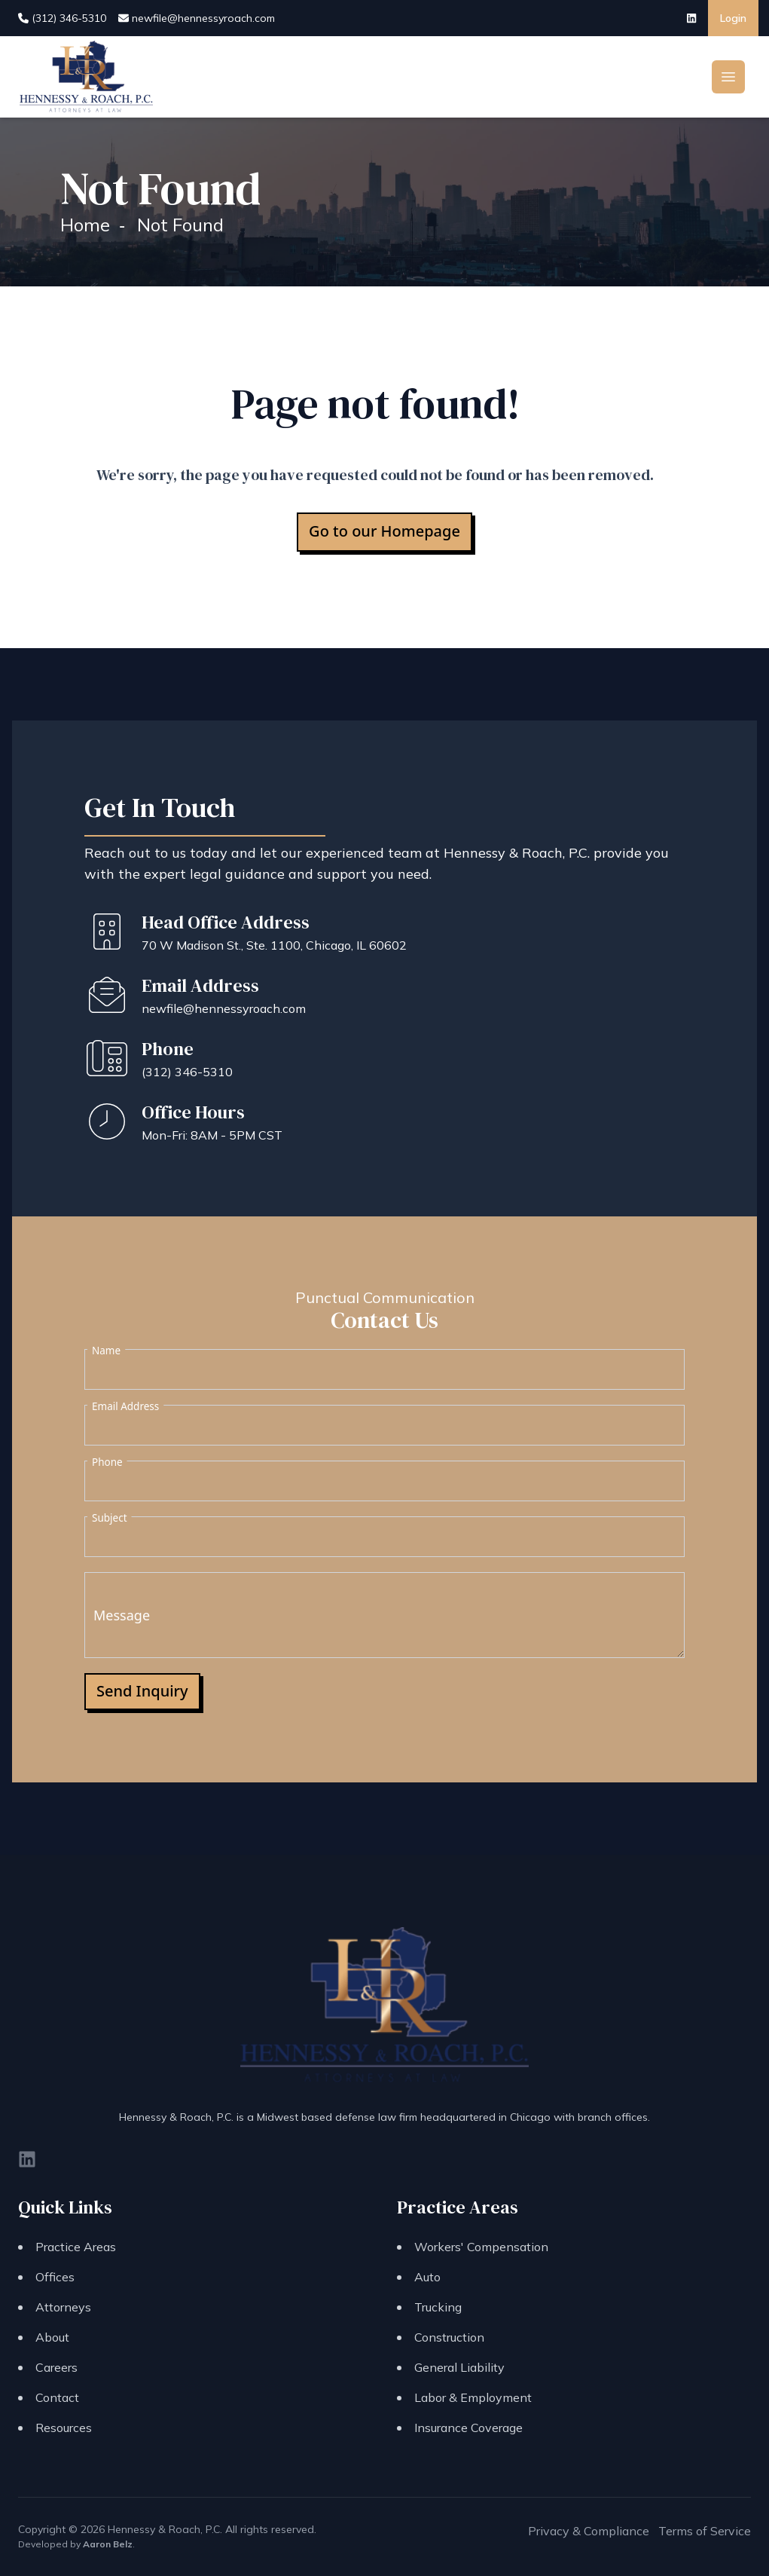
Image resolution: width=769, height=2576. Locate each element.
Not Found (180, 224)
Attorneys (63, 2306)
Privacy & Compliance (588, 2530)
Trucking (438, 2306)
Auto (427, 2276)
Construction (449, 2337)
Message (121, 1615)
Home (85, 224)
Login (733, 18)
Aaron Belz (108, 2544)
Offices (55, 2276)
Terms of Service (704, 2530)
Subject (109, 1518)
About (52, 2337)
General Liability (459, 2367)
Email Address (125, 1406)
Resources (63, 2427)
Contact (57, 2397)
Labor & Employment (473, 2397)
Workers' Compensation (481, 2246)
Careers (56, 2367)
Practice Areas (75, 2246)
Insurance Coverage (468, 2427)
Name (106, 1350)
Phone (107, 1462)
